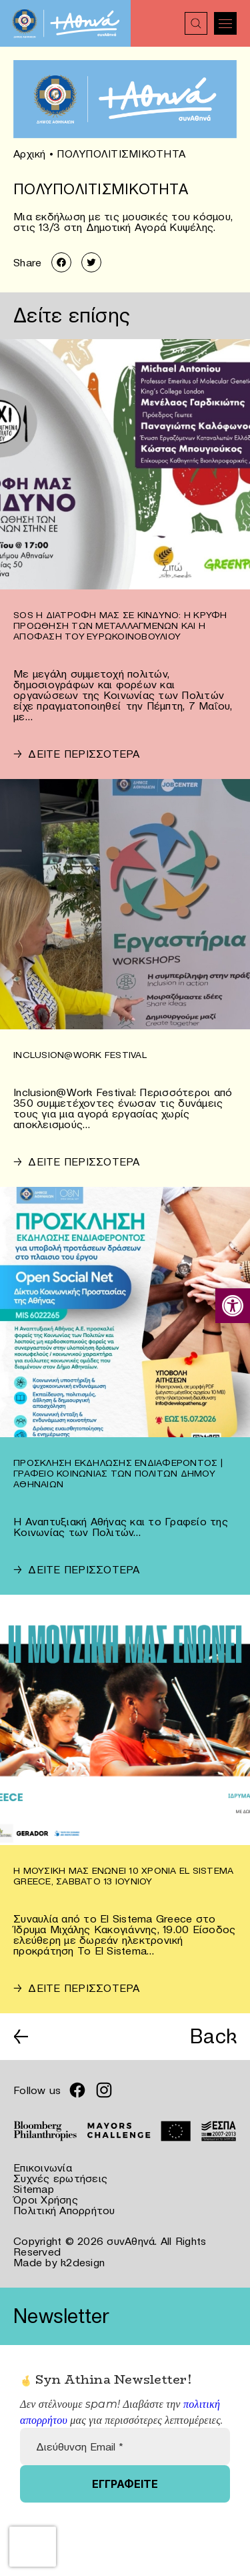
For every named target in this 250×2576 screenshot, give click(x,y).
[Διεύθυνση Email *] (125, 2446)
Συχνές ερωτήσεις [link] (60, 2178)
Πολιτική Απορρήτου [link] (64, 2210)
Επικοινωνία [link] (42, 2167)
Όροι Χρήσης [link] (45, 2199)
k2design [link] (83, 2262)
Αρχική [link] (29, 153)
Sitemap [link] (33, 2189)
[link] (232, 1305)
